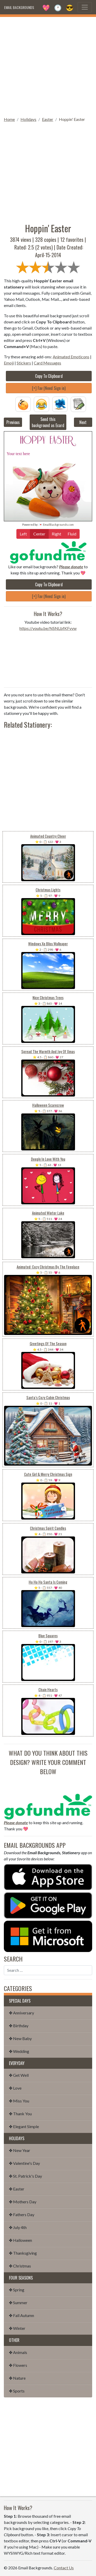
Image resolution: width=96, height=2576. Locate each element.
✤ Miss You (19, 2100)
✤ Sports (17, 2390)
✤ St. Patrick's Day (25, 2176)
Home (9, 119)
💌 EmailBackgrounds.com (56, 524)
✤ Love (15, 2087)
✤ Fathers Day (21, 2214)
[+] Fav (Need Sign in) (49, 388)
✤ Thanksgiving (23, 2253)
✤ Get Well (19, 2075)
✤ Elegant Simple (24, 2126)
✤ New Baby (20, 2038)
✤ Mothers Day (22, 2201)
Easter (47, 119)
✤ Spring (16, 2289)
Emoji (9, 362)
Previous (13, 422)
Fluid (72, 533)
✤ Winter (17, 2328)
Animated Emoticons (71, 356)
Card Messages (47, 362)
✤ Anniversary (21, 2012)
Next (83, 422)
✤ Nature (17, 2378)
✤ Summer (18, 2302)
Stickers (24, 362)
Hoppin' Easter (72, 119)
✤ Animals (18, 2352)
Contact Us (64, 2567)
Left (23, 533)
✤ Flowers (18, 2365)
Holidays (28, 119)
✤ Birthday (18, 2025)
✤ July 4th (18, 2227)
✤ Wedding (19, 2051)
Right (56, 533)
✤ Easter (16, 2188)
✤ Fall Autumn (21, 2315)
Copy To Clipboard (49, 376)
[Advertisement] (48, 65)
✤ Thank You (20, 2113)
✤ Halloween (20, 2240)
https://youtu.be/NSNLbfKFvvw (48, 628)
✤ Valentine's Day (24, 2163)
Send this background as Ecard (48, 422)
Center (39, 533)
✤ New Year (19, 2150)
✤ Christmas (20, 2265)
